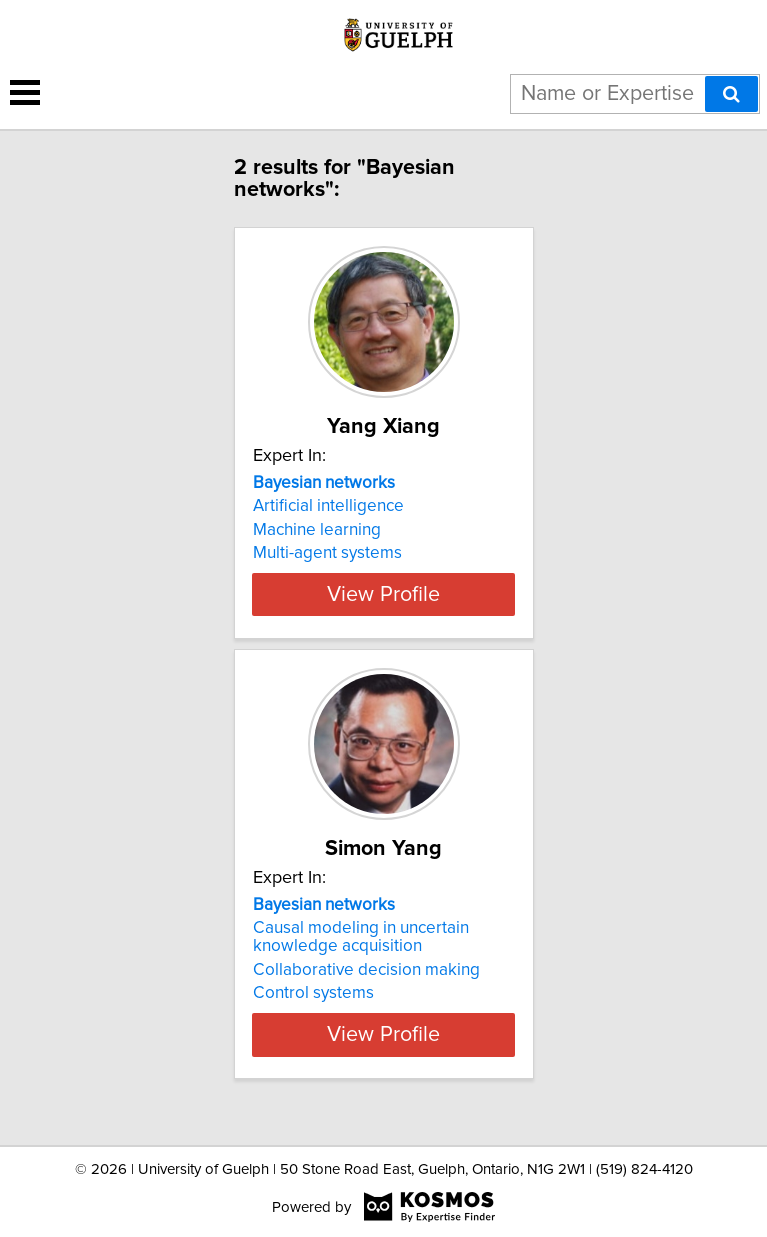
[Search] (731, 94)
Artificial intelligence (328, 506)
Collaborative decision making (366, 988)
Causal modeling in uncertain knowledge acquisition (361, 955)
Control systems (313, 1011)
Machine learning (317, 530)
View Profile (383, 612)
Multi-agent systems (327, 553)
